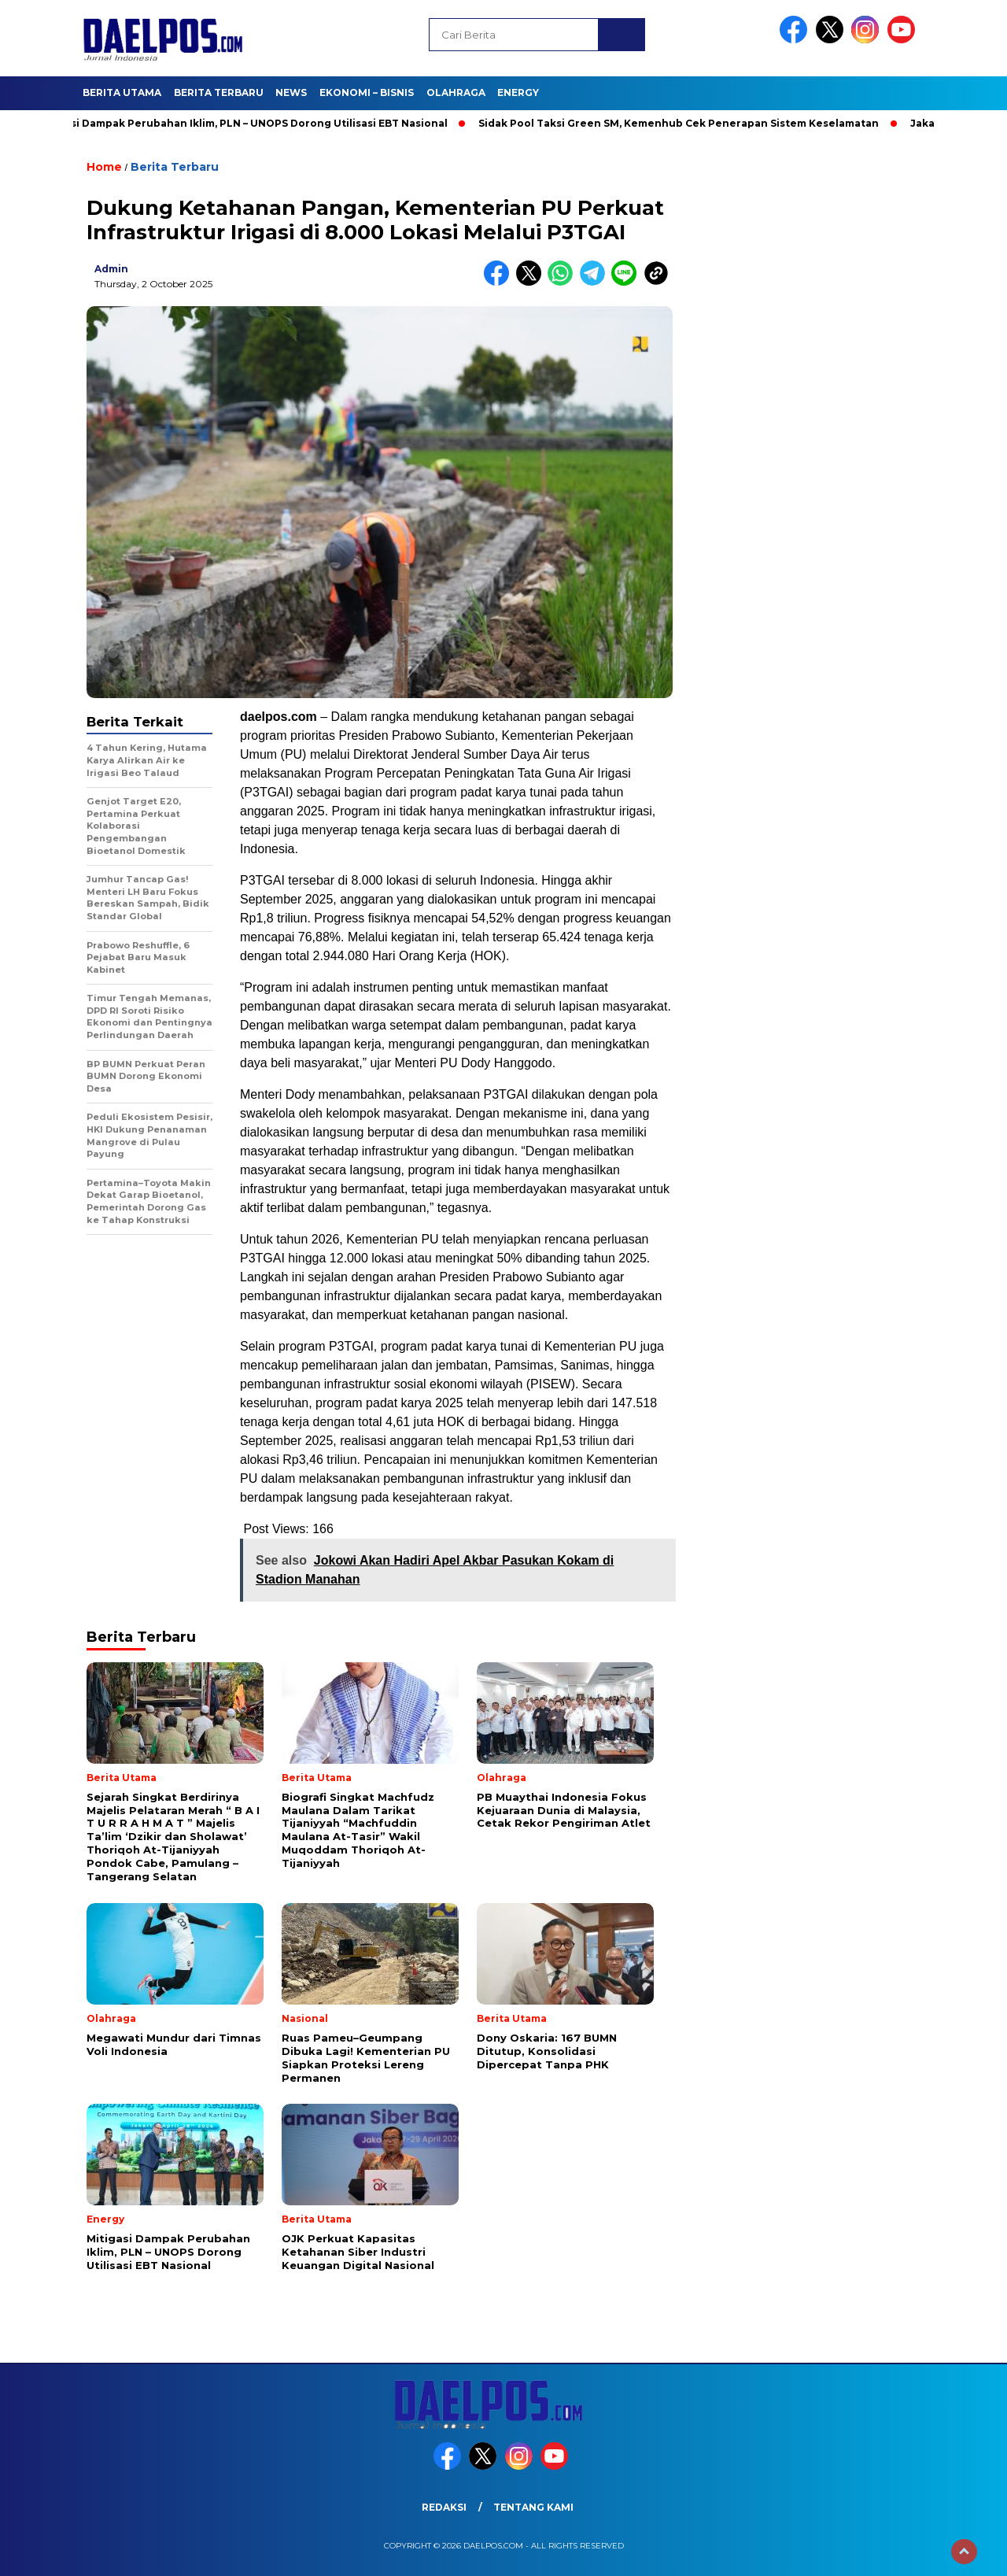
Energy (518, 92)
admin (111, 269)
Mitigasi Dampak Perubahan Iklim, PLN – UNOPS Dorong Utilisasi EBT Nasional (249, 123)
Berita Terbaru (219, 92)
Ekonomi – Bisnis (366, 92)
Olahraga (455, 92)
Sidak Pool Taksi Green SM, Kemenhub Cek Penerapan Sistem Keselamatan (685, 123)
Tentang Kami (533, 2507)
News (291, 92)
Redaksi (444, 2507)
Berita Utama (122, 92)
